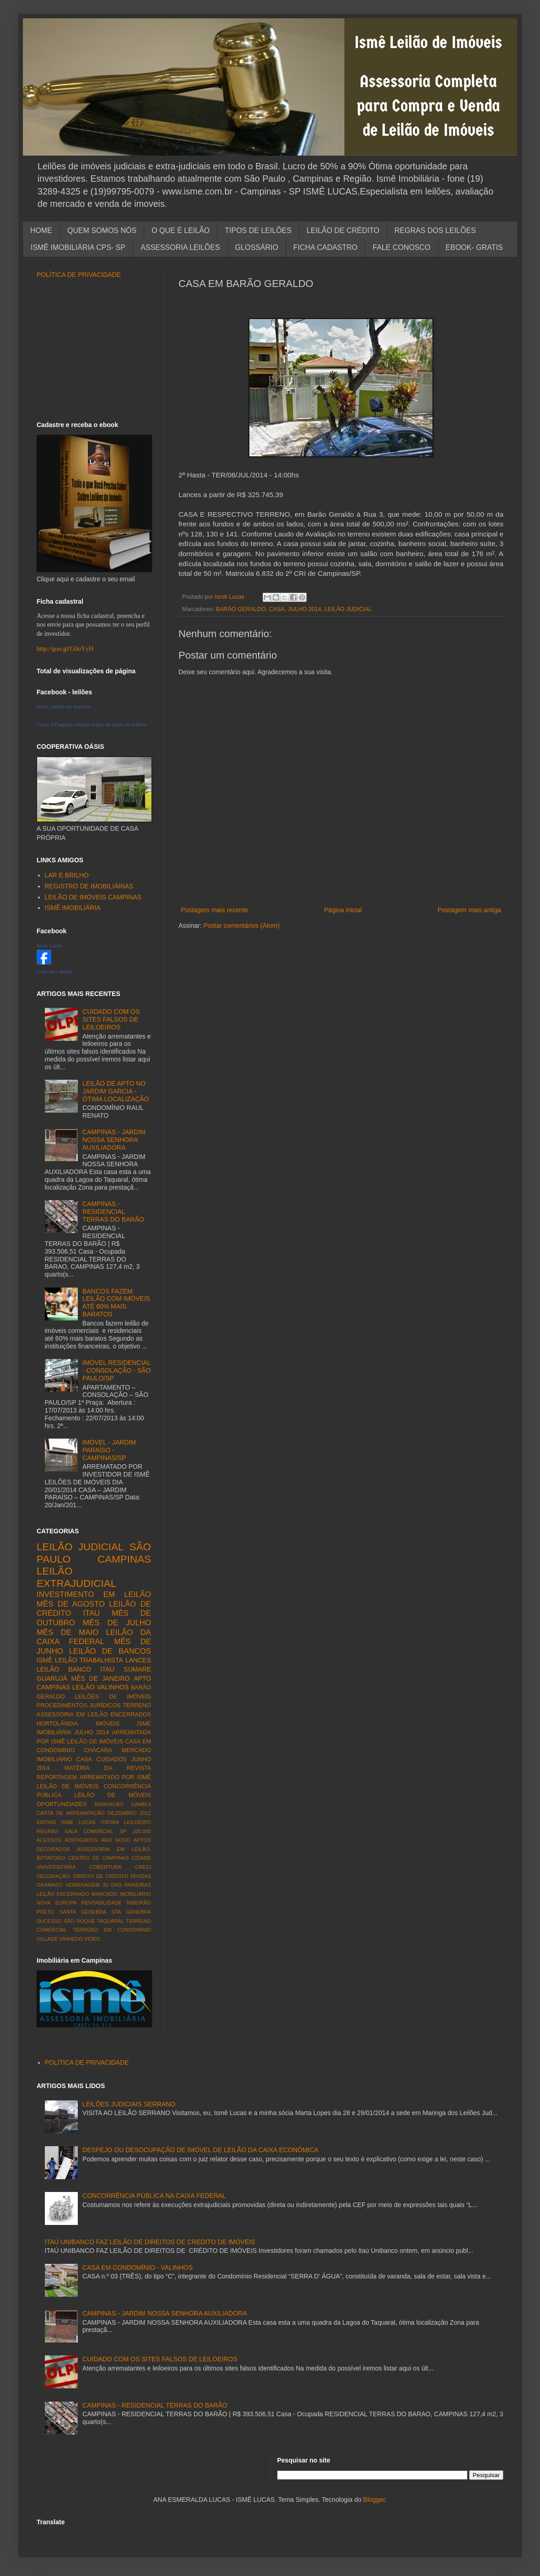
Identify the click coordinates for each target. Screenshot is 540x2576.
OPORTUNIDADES (62, 1804)
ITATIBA (110, 1822)
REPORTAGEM (57, 1777)
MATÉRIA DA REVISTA (108, 1768)
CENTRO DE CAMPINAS (98, 1858)
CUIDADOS (112, 1759)
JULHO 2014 (304, 609)
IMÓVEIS (107, 1724)
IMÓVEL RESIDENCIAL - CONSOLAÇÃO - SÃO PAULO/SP (116, 1370)
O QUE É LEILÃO (180, 230)
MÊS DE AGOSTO (71, 1604)
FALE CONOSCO (401, 247)
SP (122, 1831)
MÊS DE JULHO (117, 1622)
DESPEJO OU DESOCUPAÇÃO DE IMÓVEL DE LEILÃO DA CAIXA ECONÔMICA (200, 2150)
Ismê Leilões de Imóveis (64, 706)
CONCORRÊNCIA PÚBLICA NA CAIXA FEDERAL (154, 2195)
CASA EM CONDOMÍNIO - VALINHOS (137, 2267)
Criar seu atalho (54, 971)
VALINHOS (113, 1687)
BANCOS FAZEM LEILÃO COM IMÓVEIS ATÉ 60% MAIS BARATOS (116, 1303)
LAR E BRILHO (67, 875)
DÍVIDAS (140, 1876)
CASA (277, 609)
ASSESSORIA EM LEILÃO (72, 1714)
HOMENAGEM (82, 1885)
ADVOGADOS (81, 1840)
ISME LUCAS (78, 1822)
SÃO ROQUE (79, 1921)
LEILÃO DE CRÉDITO (343, 230)
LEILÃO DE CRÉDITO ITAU (94, 1609)
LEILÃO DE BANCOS (110, 1651)
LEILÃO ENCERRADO (63, 1894)
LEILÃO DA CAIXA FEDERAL (94, 1637)
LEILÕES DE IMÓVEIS (113, 1697)
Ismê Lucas (49, 945)
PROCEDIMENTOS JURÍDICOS (79, 1705)
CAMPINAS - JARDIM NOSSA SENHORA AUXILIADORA (114, 1139)
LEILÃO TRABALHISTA (89, 1660)
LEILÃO (83, 1687)
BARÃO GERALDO (241, 609)
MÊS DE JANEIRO (100, 1678)
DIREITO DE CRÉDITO (100, 1876)
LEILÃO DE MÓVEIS (112, 1795)
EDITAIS (46, 1822)
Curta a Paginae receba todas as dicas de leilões (91, 724)
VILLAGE (47, 1939)
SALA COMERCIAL (88, 1831)
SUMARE (137, 1669)
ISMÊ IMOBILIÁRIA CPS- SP (78, 247)
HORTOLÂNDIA (57, 1724)
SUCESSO (49, 1921)
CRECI (143, 1867)
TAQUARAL (110, 1921)
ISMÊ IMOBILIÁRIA (73, 907)
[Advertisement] (94, 350)
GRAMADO (50, 1885)
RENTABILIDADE (101, 1902)
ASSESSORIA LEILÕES (180, 247)
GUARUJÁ (52, 1678)
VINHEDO (71, 1939)
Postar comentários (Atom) (241, 925)
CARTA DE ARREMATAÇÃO (71, 1813)
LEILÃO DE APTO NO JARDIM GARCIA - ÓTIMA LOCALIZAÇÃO (115, 1091)
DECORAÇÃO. (54, 1876)
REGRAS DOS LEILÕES (435, 230)
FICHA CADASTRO (325, 247)
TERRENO (137, 1705)
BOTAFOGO (51, 1858)
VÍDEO (92, 1939)
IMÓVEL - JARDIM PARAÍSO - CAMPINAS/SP (109, 1450)
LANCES (138, 1660)
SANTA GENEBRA (82, 1912)
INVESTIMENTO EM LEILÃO (94, 1594)
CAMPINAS (124, 1559)
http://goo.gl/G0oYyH (65, 648)
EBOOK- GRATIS (474, 247)
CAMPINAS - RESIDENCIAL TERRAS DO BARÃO (113, 1211)
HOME (41, 230)
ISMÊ (44, 1660)
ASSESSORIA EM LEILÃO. (114, 1849)
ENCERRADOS (130, 1714)
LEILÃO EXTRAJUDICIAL (76, 1577)
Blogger (374, 2499)
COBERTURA (105, 1867)
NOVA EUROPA (56, 1902)
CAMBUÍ (141, 1804)
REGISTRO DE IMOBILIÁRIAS (89, 886)
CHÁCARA (98, 1750)
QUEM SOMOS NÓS (101, 230)
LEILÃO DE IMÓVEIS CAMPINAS (93, 897)
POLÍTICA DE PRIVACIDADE (79, 274)
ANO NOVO (115, 1840)
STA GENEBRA (131, 1912)
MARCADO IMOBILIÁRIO (121, 1894)
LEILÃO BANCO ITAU (75, 1669)
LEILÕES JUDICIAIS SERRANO (128, 2104)
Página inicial (343, 910)
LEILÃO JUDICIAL (348, 609)
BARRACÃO (109, 1804)
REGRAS (47, 1831)
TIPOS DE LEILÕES (258, 230)
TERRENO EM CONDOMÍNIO (112, 1929)
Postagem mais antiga (469, 910)
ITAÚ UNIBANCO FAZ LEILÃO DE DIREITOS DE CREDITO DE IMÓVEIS (150, 2242)
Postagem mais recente (214, 910)
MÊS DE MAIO (67, 1632)
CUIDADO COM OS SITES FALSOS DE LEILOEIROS (111, 1019)
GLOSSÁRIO (256, 247)
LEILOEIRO (137, 1822)
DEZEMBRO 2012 (129, 1813)
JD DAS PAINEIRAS (126, 1885)
